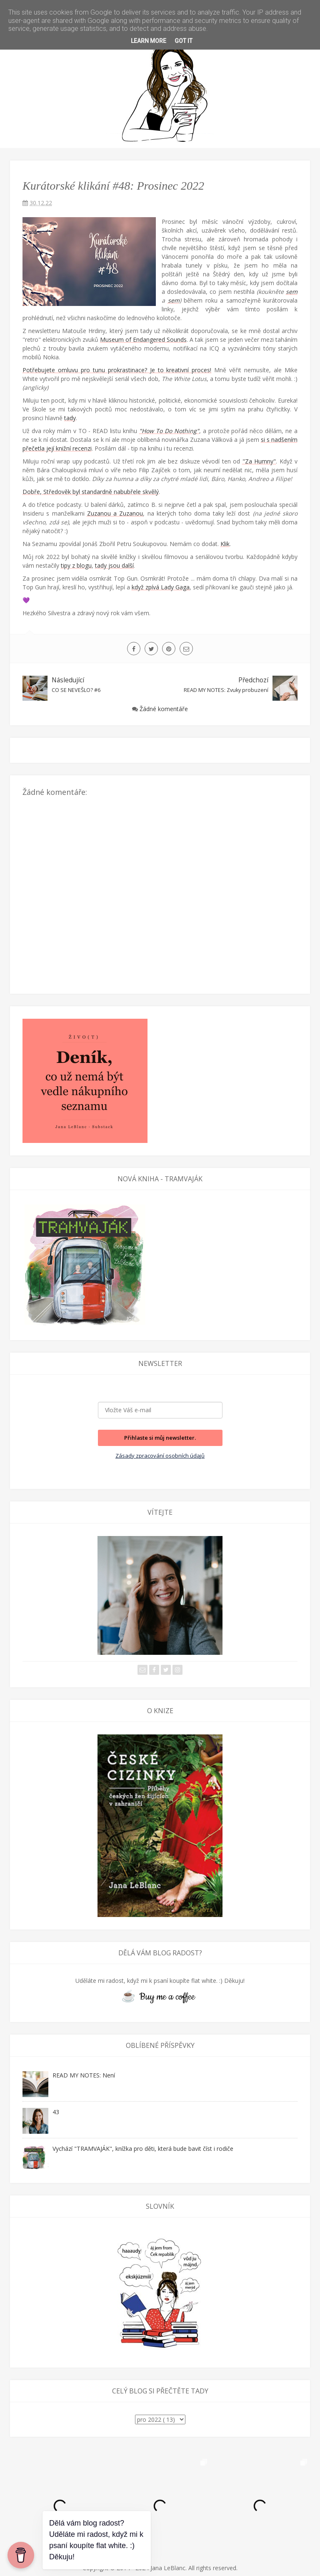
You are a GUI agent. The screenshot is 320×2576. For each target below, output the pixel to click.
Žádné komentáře (164, 709)
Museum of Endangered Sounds (143, 339)
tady (70, 418)
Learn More (148, 41)
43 (55, 2112)
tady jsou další (114, 565)
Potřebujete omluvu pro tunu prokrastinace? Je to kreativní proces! (116, 370)
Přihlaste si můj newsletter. (160, 1437)
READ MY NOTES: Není (83, 2075)
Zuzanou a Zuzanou (115, 513)
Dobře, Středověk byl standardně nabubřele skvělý (90, 492)
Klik (225, 544)
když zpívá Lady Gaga (161, 587)
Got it (183, 41)
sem (292, 292)
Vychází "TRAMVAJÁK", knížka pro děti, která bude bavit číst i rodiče (142, 2149)
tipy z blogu (76, 565)
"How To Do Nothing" (169, 431)
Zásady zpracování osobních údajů (160, 1455)
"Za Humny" (259, 461)
